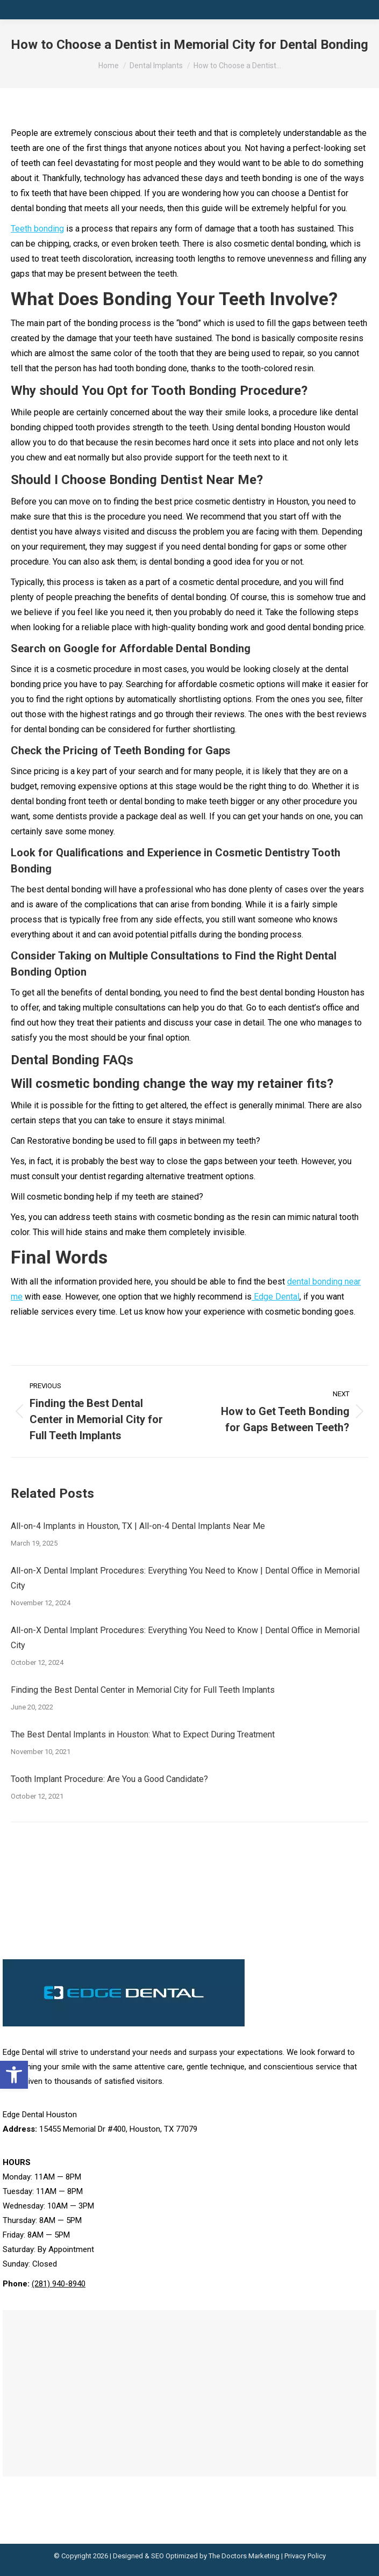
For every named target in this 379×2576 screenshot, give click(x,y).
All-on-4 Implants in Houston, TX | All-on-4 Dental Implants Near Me (138, 1526)
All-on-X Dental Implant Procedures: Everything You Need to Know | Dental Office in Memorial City (185, 1578)
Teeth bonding (37, 228)
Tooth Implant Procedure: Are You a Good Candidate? (109, 1779)
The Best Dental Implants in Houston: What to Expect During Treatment (143, 1734)
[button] (14, 2075)
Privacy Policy (305, 2556)
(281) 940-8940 (58, 2284)
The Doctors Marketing (244, 2556)
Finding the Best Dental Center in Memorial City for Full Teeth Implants (143, 1690)
